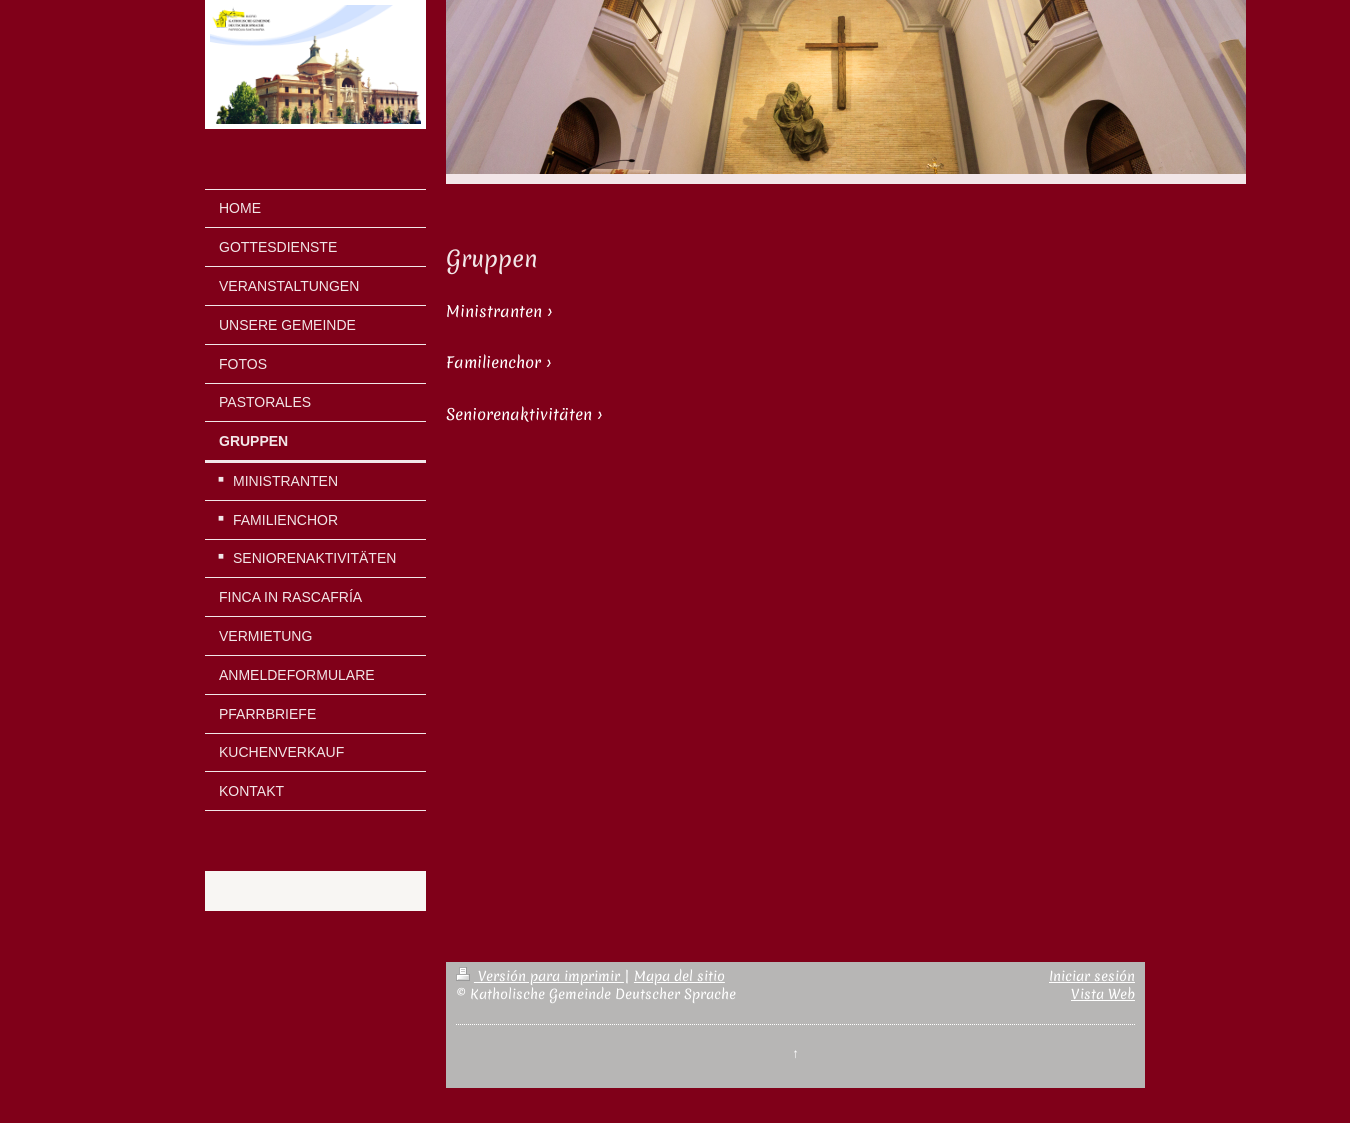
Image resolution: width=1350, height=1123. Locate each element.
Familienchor (493, 362)
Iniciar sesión (1092, 976)
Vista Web (1103, 994)
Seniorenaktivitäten (519, 414)
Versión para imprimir (540, 976)
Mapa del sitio (679, 976)
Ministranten (494, 311)
